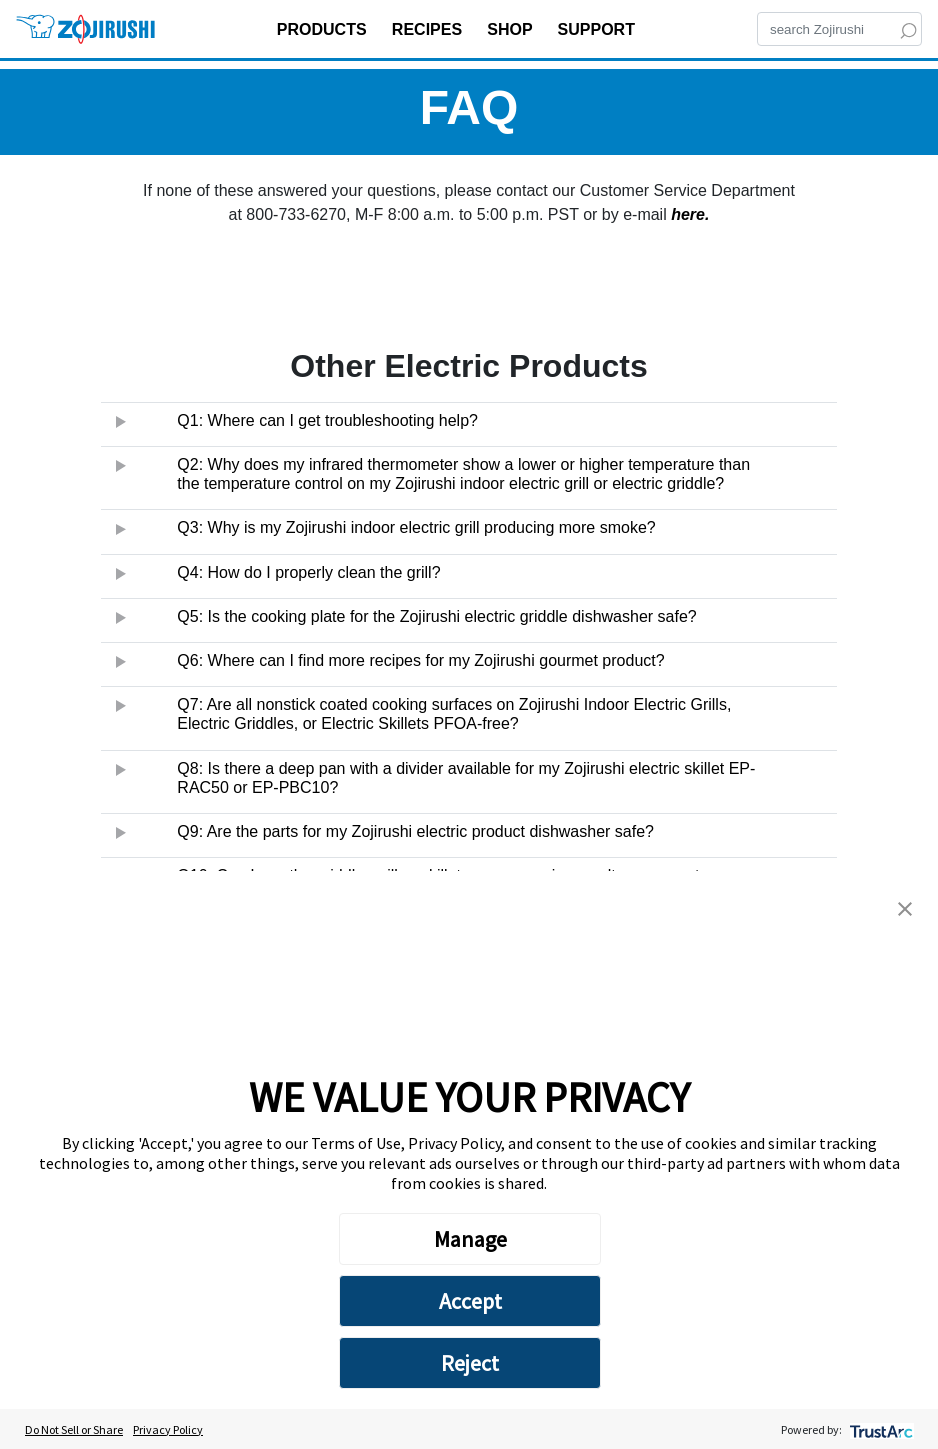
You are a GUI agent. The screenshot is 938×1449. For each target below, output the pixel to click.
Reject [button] (470, 1363)
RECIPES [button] (429, 29)
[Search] (839, 29)
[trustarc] (879, 1429)
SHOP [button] (512, 29)
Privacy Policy (168, 1429)
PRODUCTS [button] (324, 29)
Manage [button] (470, 1239)
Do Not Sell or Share (74, 1429)
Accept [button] (470, 1301)
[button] (905, 907)
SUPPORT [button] (599, 29)
